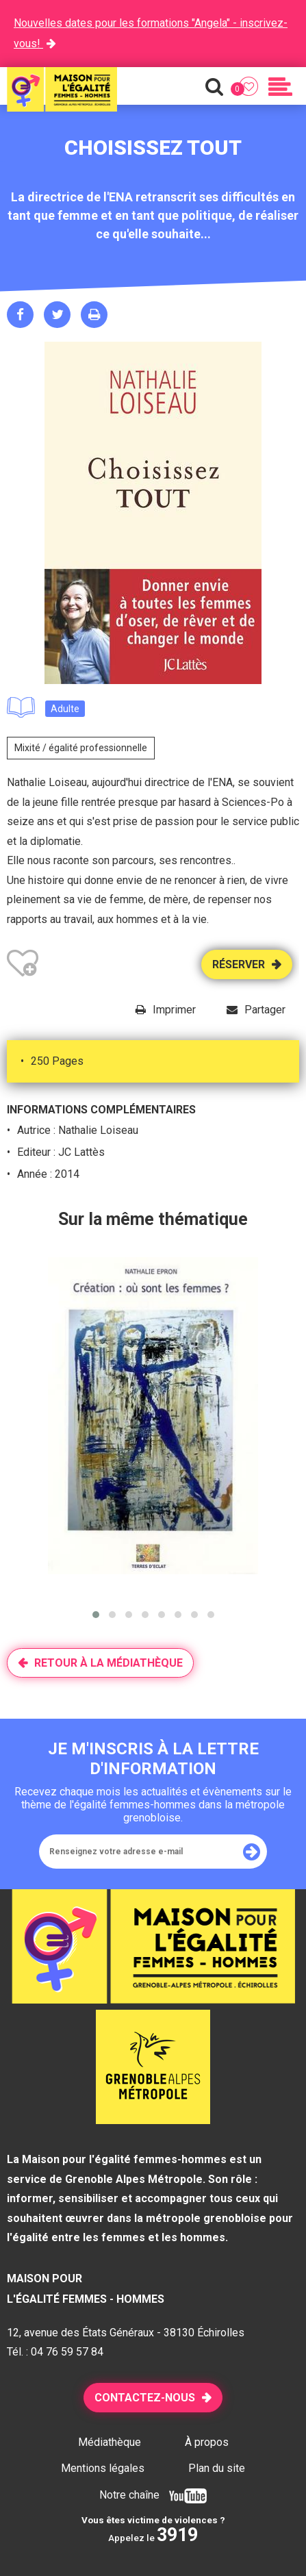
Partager (264, 1009)
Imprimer (174, 1009)
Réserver (238, 964)
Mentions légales (102, 2468)
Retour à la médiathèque (108, 1662)
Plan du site (216, 2468)
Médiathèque (109, 2442)
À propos (207, 2442)
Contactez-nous (144, 2397)
